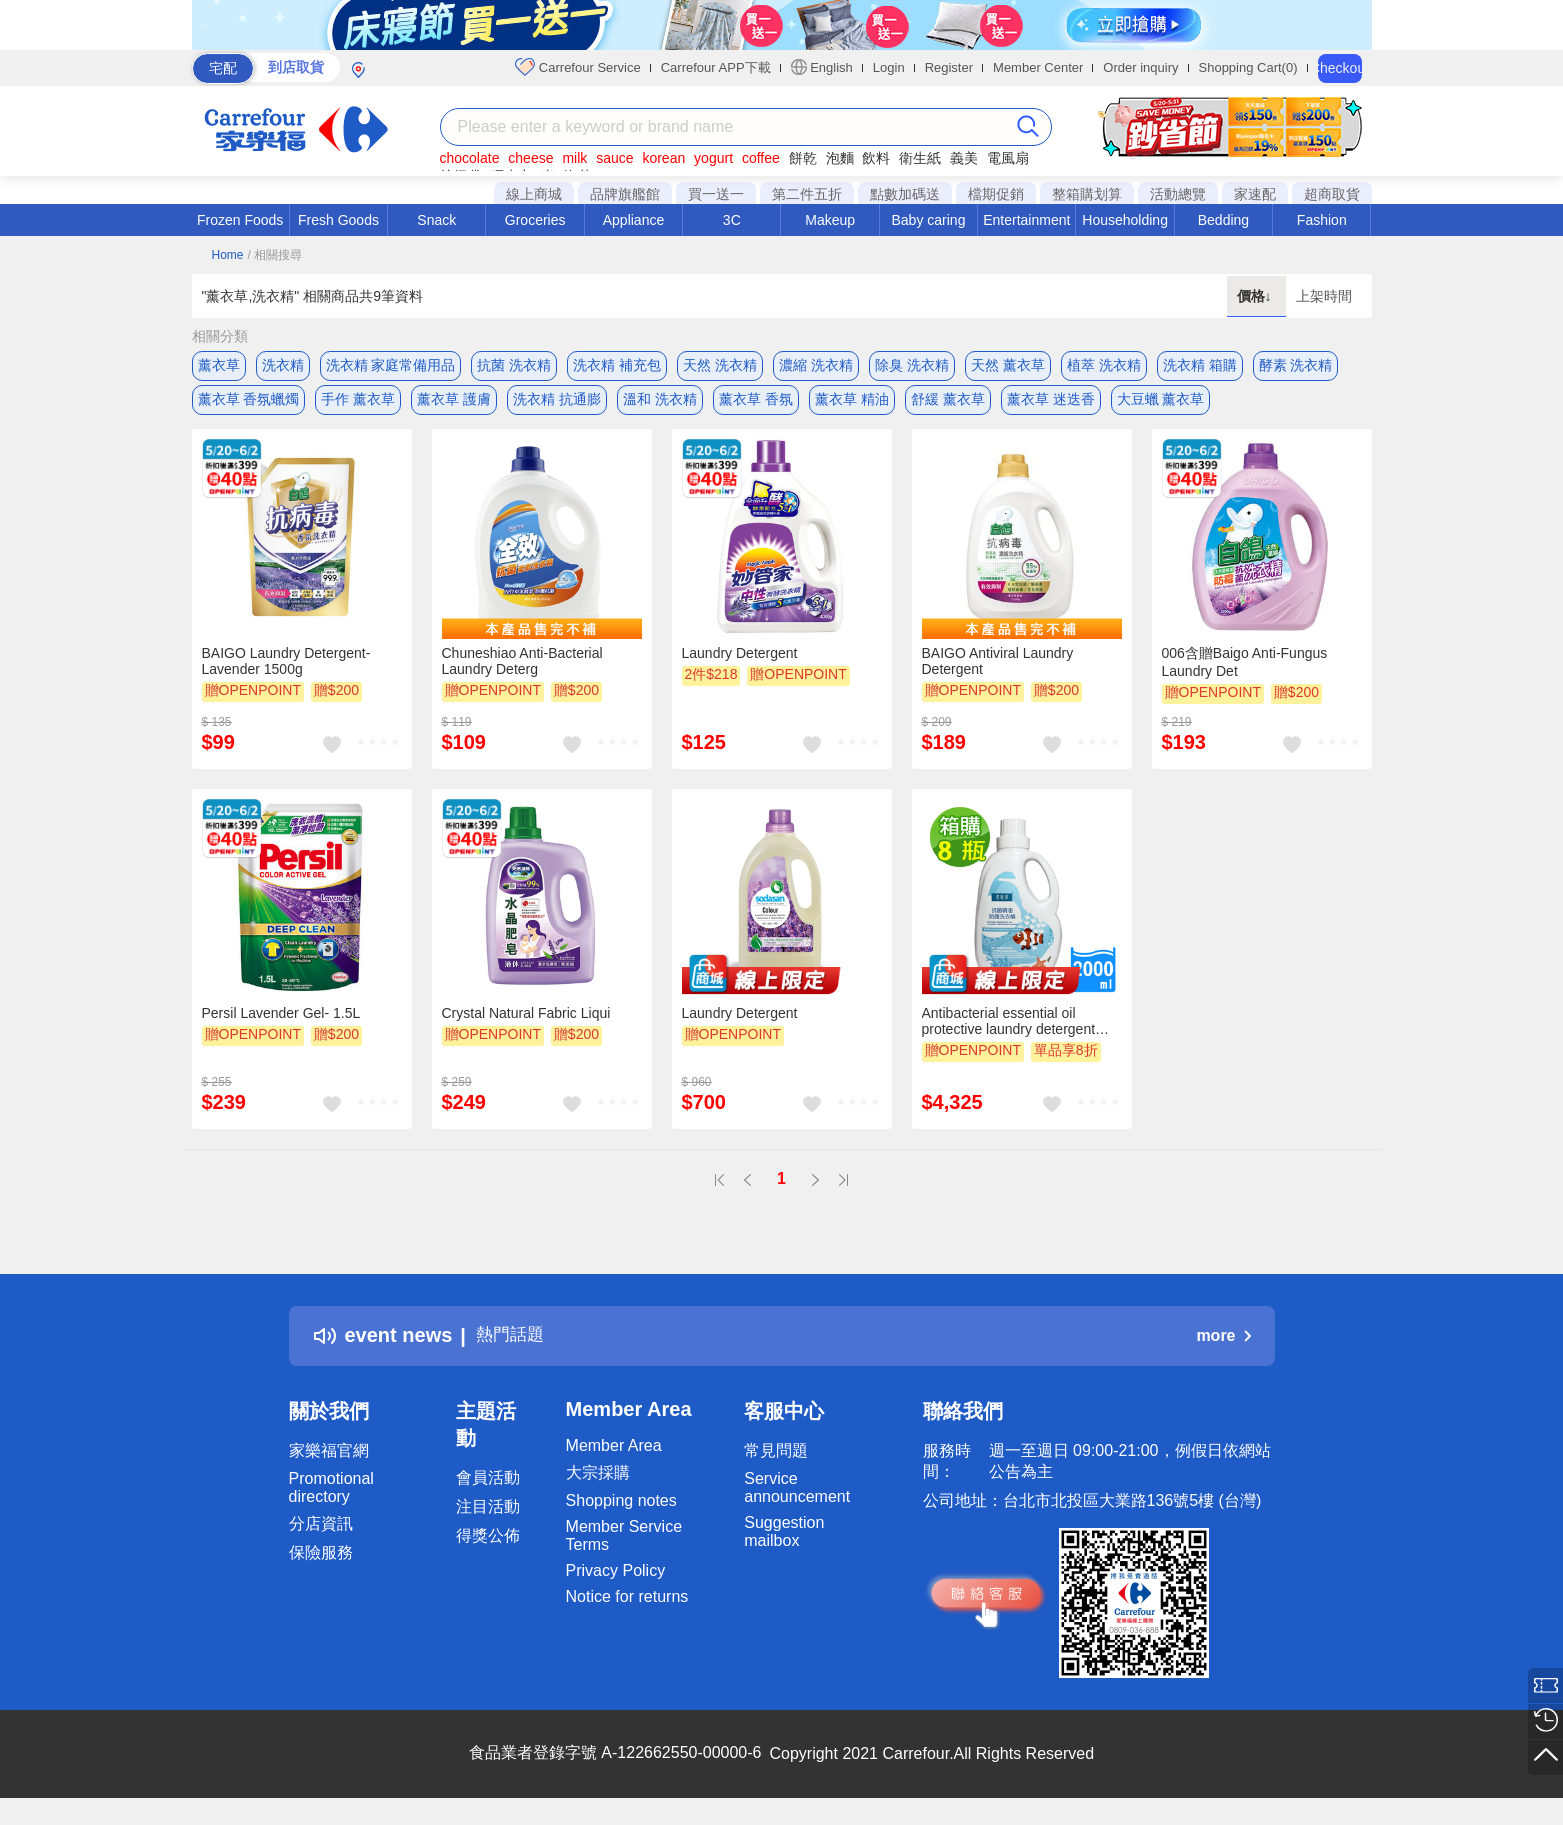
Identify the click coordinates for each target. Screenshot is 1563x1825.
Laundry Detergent (740, 665)
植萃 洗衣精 (1104, 365)
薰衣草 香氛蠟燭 (249, 405)
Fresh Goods (338, 220)
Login (889, 67)
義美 (964, 158)
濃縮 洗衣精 (816, 365)
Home (228, 255)
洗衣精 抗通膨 (557, 405)
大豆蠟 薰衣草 (1161, 405)
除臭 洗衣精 (912, 365)
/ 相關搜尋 (274, 255)
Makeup (830, 220)
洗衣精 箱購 (1200, 365)
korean (663, 158)
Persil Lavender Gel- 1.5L (281, 1025)
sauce (614, 158)
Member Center (1038, 67)
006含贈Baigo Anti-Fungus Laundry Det (1245, 674)
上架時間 (1324, 296)
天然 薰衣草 (1008, 365)
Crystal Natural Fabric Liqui (526, 1025)
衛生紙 (920, 158)
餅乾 (803, 158)
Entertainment (1026, 220)
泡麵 (840, 158)
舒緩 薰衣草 (948, 405)
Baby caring (928, 220)
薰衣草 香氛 (756, 405)
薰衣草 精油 (852, 405)
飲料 (876, 158)
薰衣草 (219, 365)
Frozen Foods (240, 220)
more (1223, 1346)
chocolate (470, 158)
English (822, 67)
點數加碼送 (905, 194)
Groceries (535, 220)
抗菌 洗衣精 (514, 365)
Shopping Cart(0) (1248, 67)
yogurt (713, 158)
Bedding (1223, 220)
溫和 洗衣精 (660, 405)
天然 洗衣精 (720, 365)
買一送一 (716, 194)
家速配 (1255, 194)
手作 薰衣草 (358, 405)
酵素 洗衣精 (1296, 365)
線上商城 (534, 194)
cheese (530, 158)
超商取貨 (1332, 194)
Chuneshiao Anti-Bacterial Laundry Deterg (522, 673)
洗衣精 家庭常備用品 (391, 365)
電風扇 (1008, 158)
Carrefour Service (577, 67)
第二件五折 (807, 194)
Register (949, 67)
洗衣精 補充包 (617, 365)
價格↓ (1256, 296)
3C (732, 220)
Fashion (1322, 220)
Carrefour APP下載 (716, 67)
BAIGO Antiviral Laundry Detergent (998, 673)
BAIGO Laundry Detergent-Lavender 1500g (286, 673)
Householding (1125, 220)
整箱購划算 (1087, 194)
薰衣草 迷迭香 (1051, 405)
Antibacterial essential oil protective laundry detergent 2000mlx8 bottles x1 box (1009, 1033)
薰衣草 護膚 (454, 405)
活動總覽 (1178, 194)
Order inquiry (1140, 67)
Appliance (634, 220)
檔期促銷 (996, 194)
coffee (761, 158)
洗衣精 (283, 365)
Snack (436, 220)
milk (574, 158)
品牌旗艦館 (625, 194)
